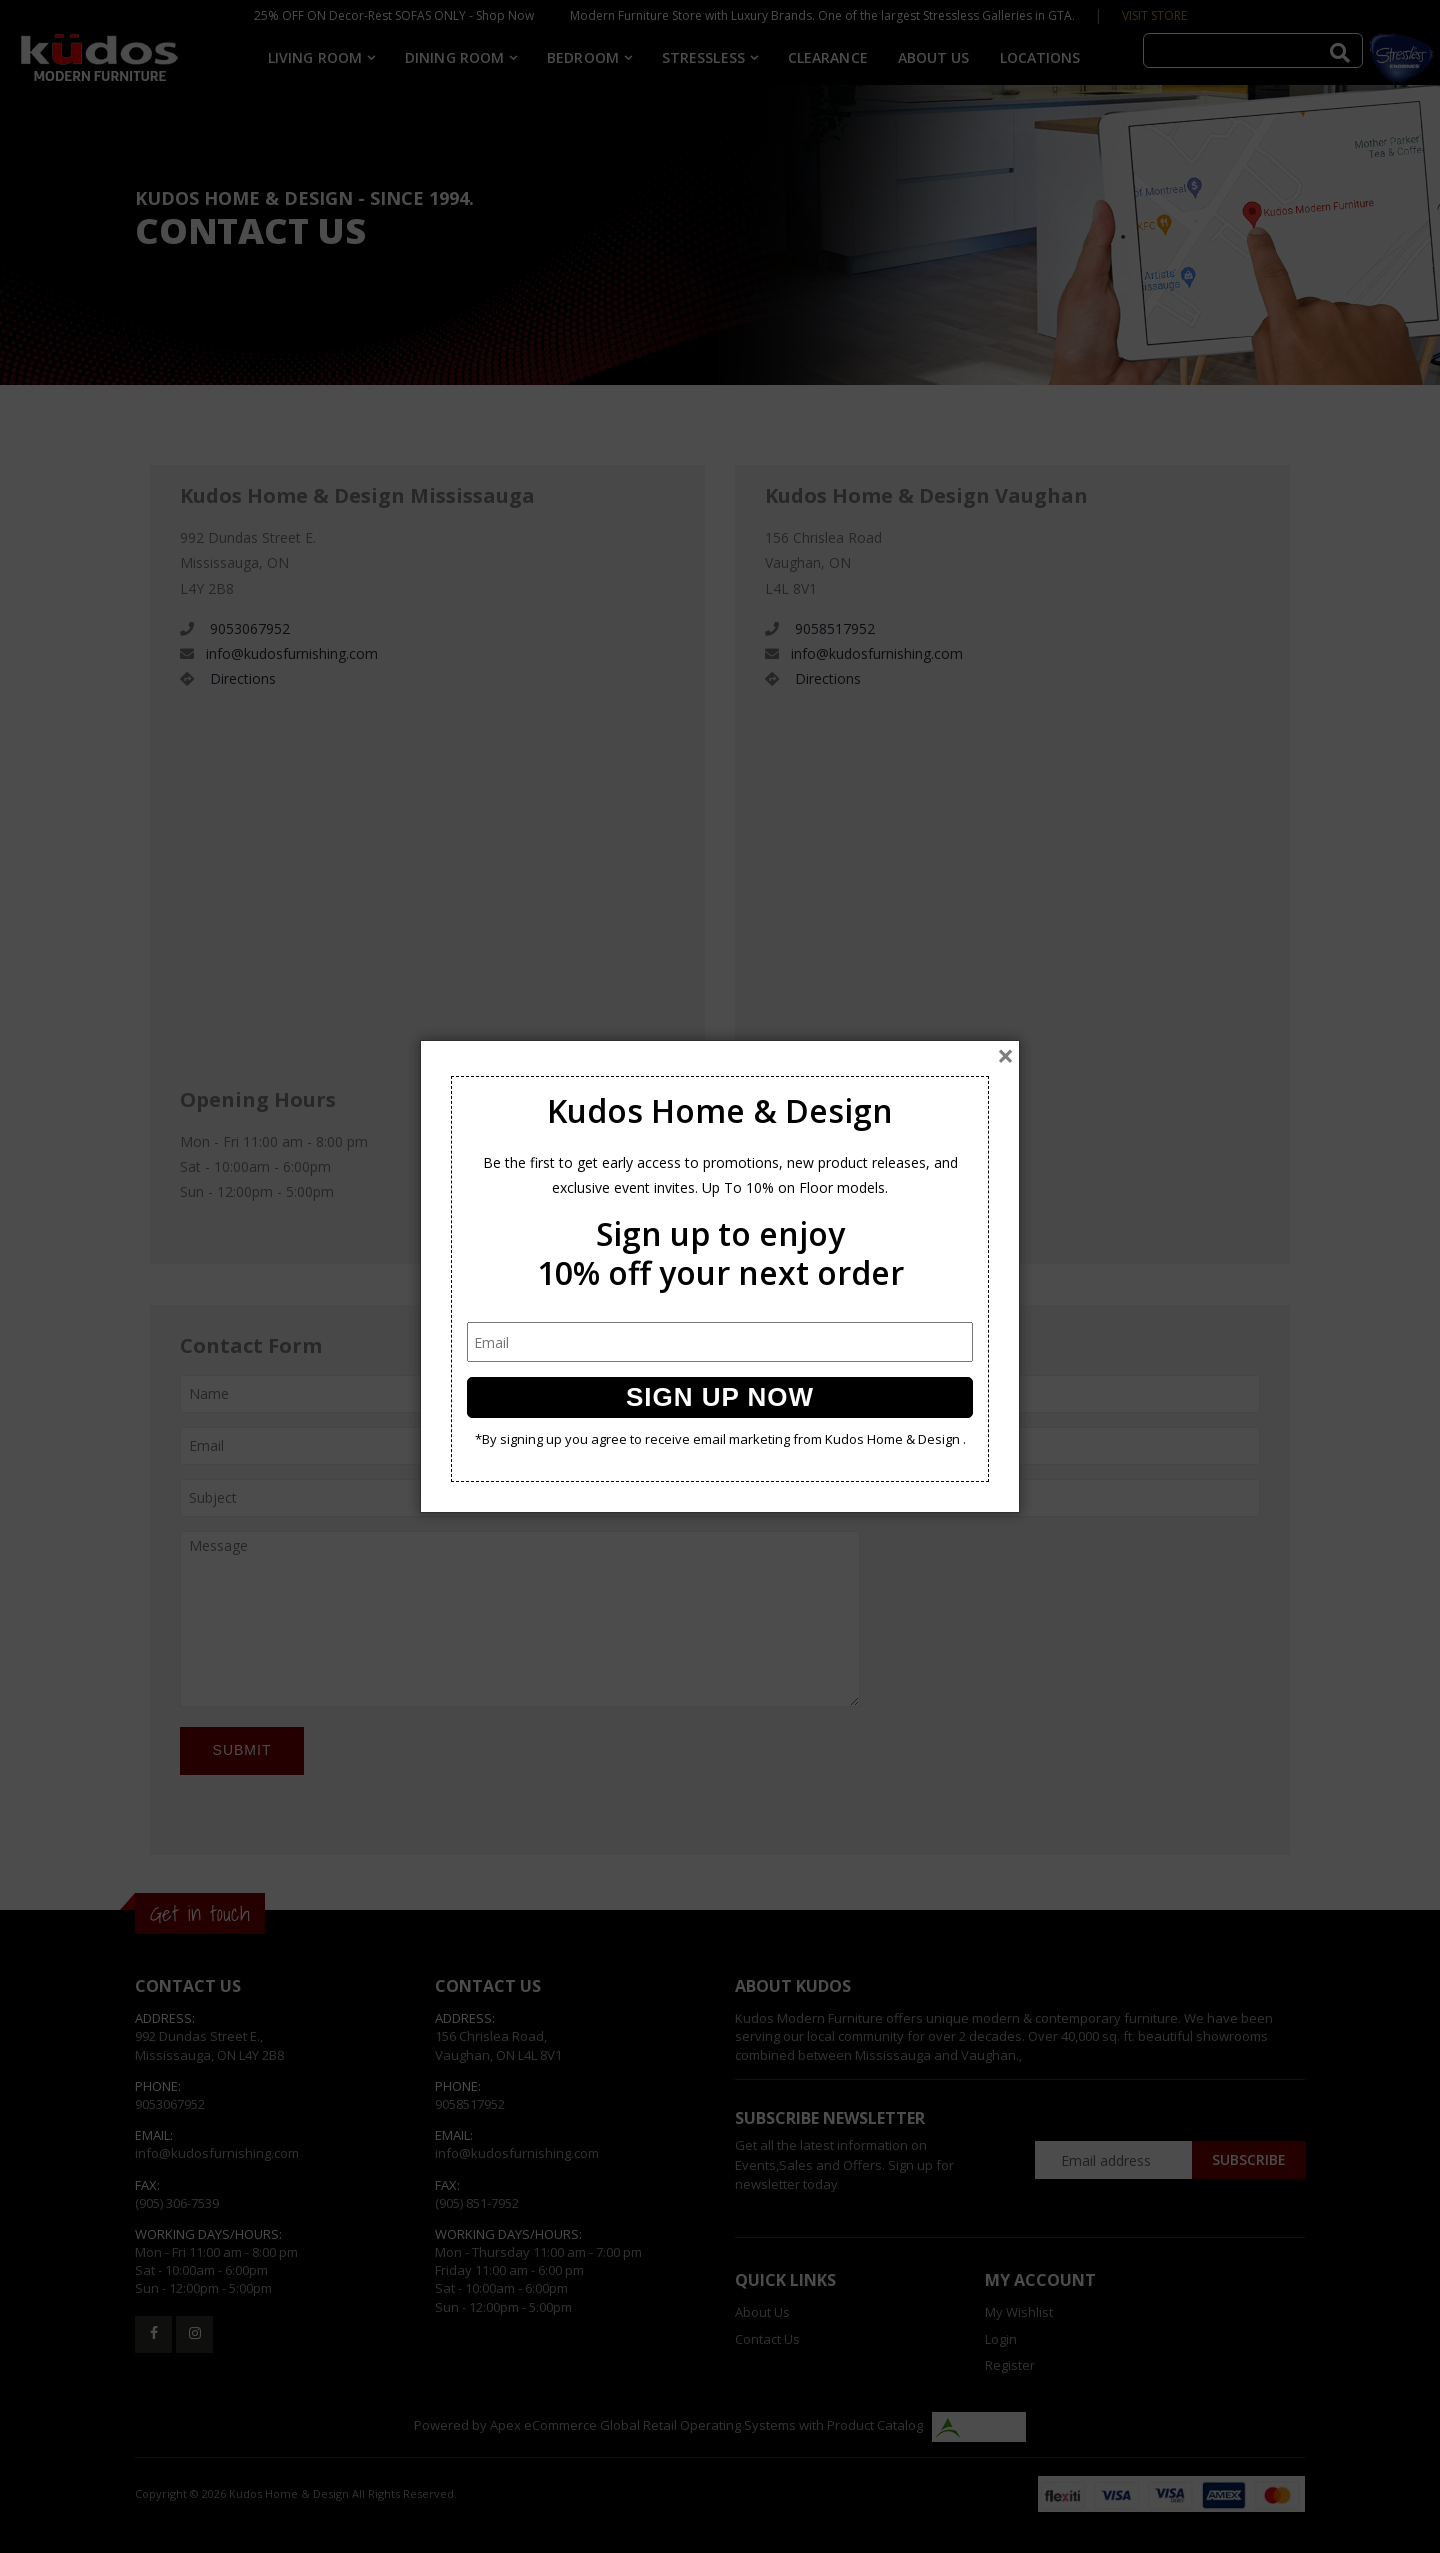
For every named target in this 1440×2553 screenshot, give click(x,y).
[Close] (1005, 1056)
